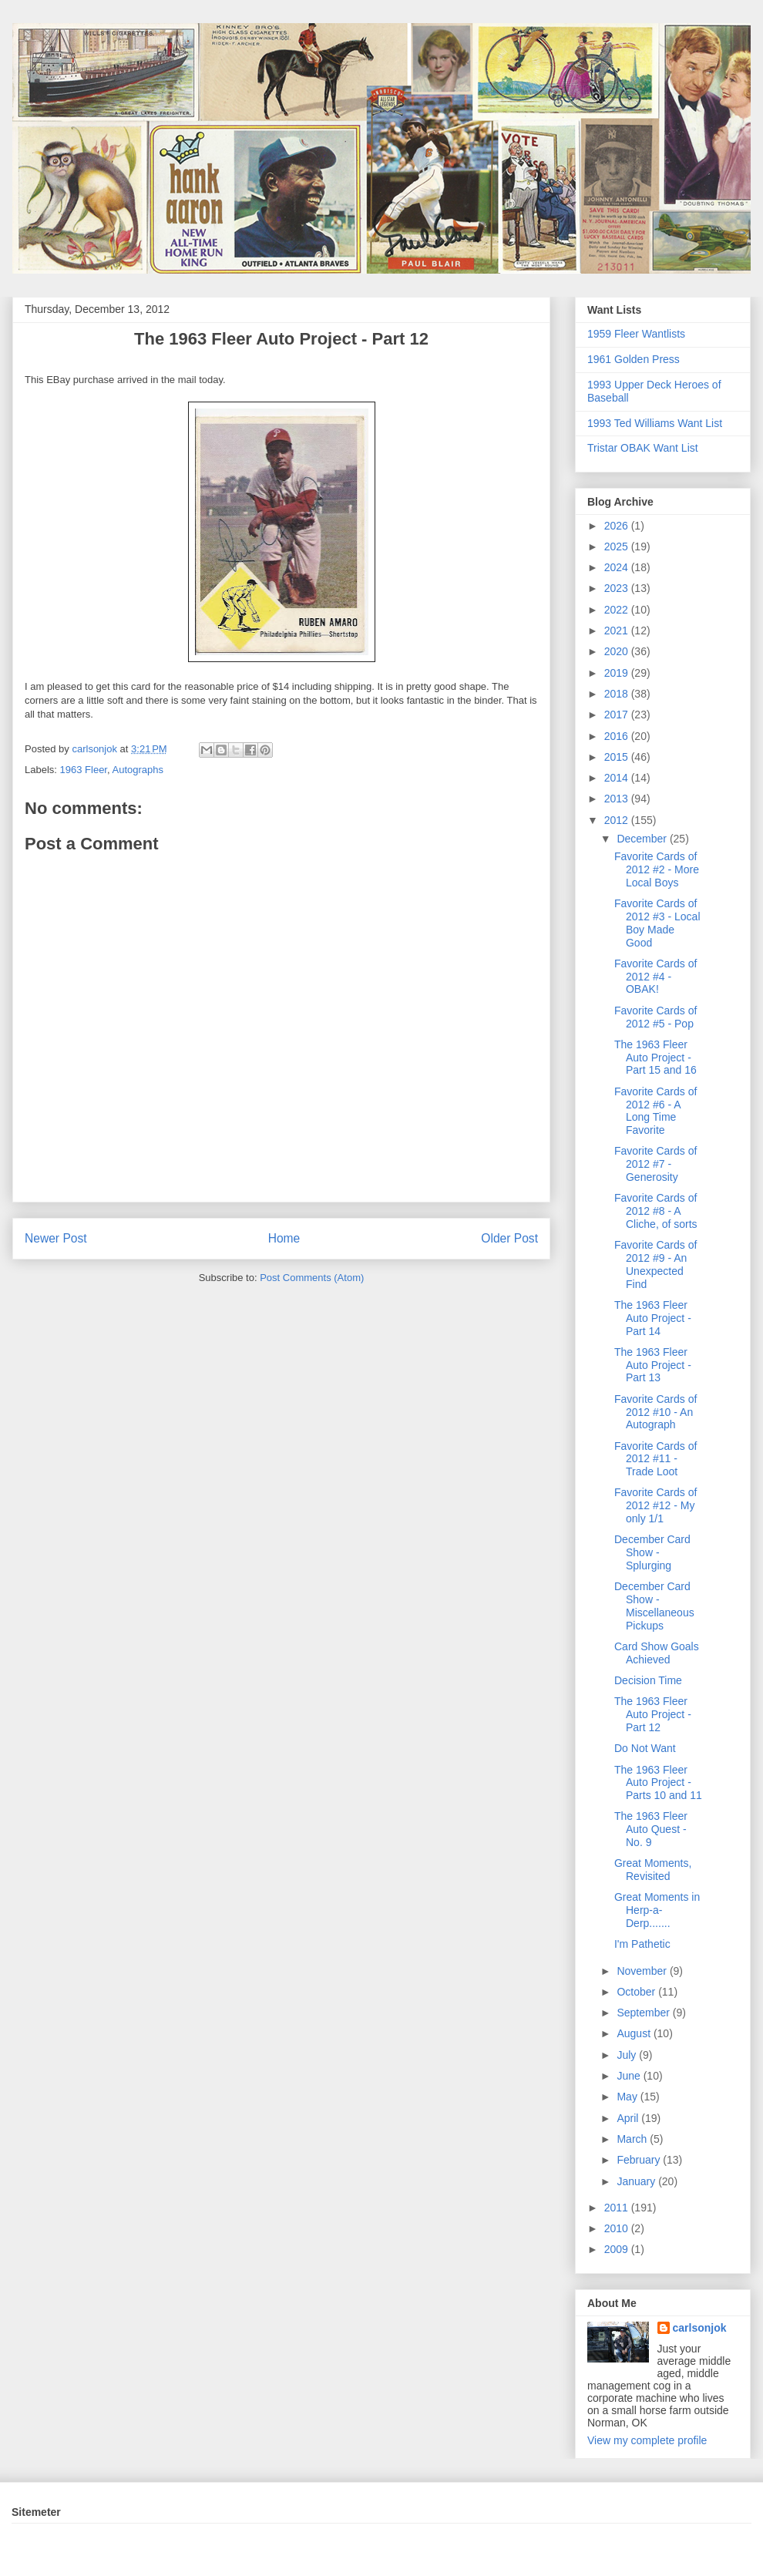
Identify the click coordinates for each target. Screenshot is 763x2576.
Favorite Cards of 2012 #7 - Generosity (655, 1164)
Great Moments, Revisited (652, 1869)
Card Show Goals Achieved (656, 1653)
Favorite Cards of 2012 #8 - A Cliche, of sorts (655, 1211)
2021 (617, 630)
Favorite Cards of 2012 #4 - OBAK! (655, 976)
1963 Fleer (83, 769)
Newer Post (56, 1238)
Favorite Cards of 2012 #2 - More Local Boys (656, 869)
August (635, 2033)
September (644, 2012)
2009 (617, 2249)
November (643, 1971)
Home (284, 1238)
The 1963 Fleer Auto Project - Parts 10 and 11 (658, 1783)
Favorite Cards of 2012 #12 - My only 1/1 (655, 1505)
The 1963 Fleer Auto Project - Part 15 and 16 (655, 1057)
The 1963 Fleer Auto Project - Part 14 (652, 1318)
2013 (617, 798)
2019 (617, 673)
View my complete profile (647, 2440)
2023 (617, 588)
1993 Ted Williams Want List (654, 423)
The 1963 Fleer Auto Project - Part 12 (652, 1714)
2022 (617, 610)
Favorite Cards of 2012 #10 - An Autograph (655, 1412)
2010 (617, 2228)
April (629, 2118)
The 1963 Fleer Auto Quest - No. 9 (650, 1829)
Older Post (509, 1238)
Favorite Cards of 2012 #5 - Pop (655, 1017)
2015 (617, 757)
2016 (617, 736)
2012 (617, 820)
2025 (617, 546)
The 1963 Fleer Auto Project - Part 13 (652, 1365)
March (633, 2139)
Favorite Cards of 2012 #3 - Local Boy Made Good (657, 922)
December (643, 838)
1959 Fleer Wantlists (636, 334)
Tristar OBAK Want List (642, 448)
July (628, 2055)
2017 (617, 714)
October (637, 1992)
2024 (617, 567)
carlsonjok (700, 2328)
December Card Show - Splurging (652, 1552)
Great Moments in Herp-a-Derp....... (657, 1910)
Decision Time (648, 1680)
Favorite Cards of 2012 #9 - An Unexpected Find (655, 1264)
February (640, 2160)
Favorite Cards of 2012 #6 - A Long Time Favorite (655, 1110)
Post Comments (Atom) (312, 1277)
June (630, 2076)
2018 (617, 694)
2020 (617, 651)
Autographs (138, 769)
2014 (617, 778)
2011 (617, 2207)
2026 (617, 526)
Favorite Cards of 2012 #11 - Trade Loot (655, 1459)
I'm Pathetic (642, 1944)
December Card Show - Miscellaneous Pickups (654, 1605)
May (628, 2096)
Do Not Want (645, 1748)
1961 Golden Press (633, 359)
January (637, 2181)
